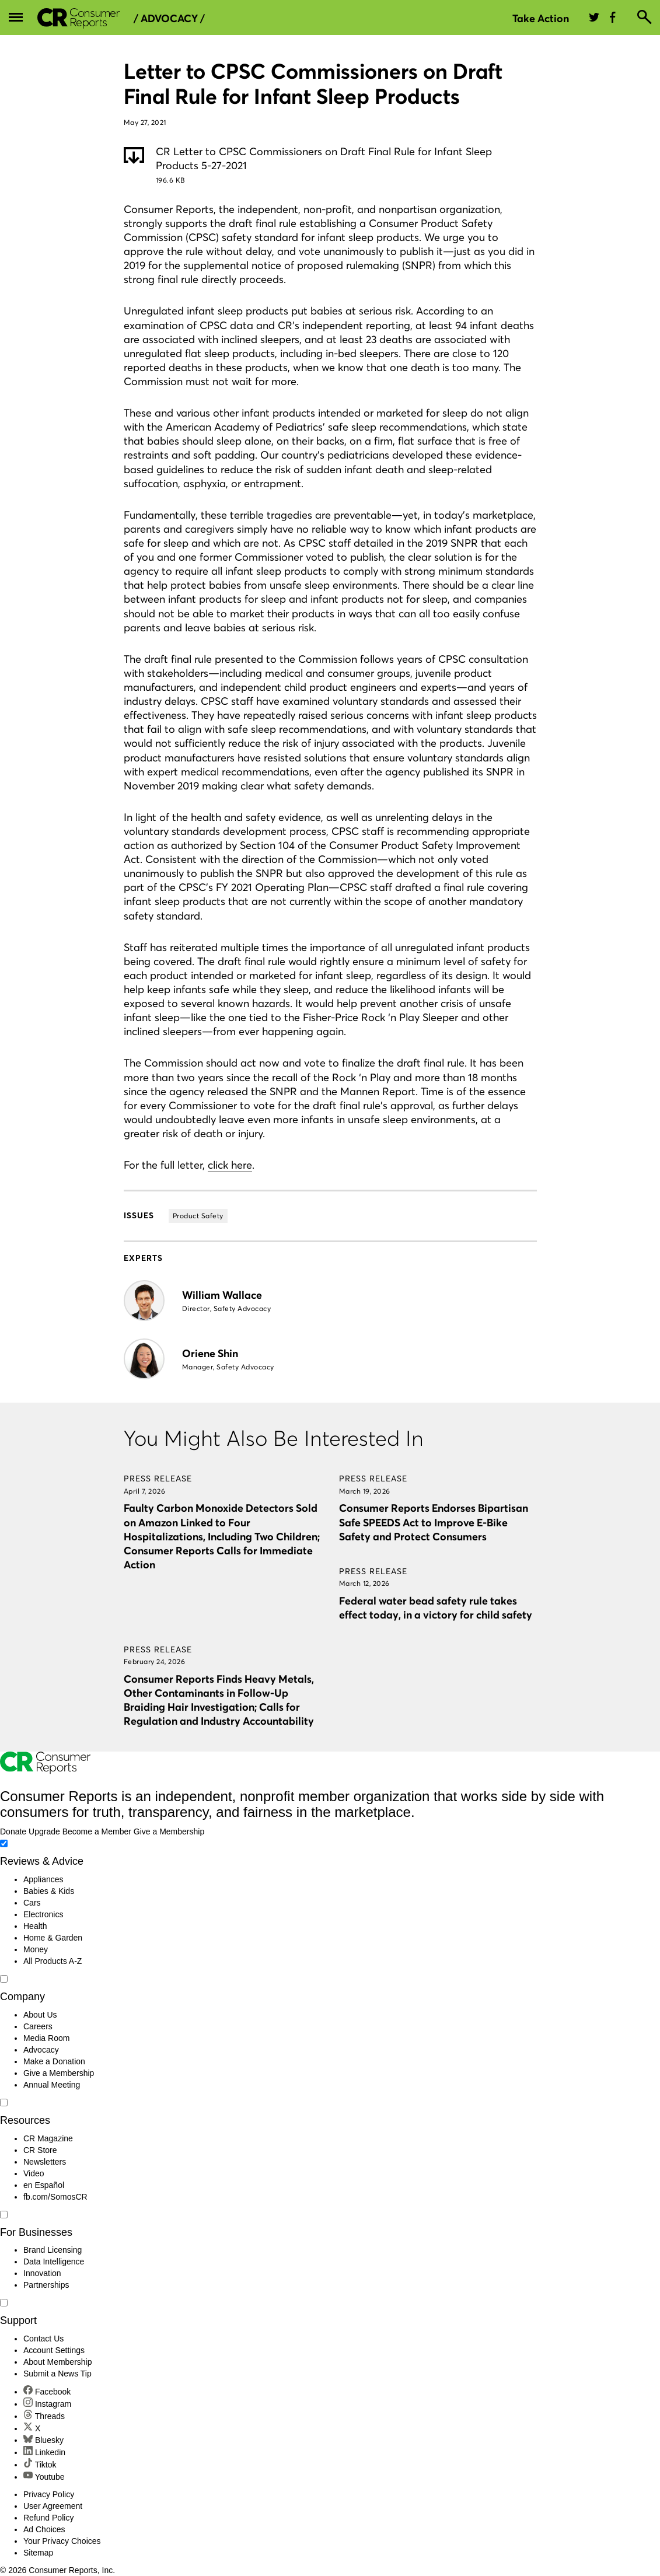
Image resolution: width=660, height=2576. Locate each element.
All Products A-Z (52, 1961)
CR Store (40, 2150)
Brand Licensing (52, 2250)
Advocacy (41, 2049)
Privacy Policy (48, 2494)
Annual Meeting (51, 2084)
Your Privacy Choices (62, 2541)
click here (230, 1165)
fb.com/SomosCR (55, 2196)
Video (33, 2173)
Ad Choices (44, 2529)
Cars (32, 1902)
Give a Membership (169, 1831)
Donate (13, 1831)
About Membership (57, 2362)
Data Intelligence (53, 2261)
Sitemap (38, 2552)
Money (35, 1949)
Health (35, 1926)
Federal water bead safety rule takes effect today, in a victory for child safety (435, 1607)
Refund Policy (48, 2517)
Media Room (46, 2038)
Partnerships (46, 2285)
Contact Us (43, 2338)
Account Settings (54, 2350)
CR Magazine (48, 2138)
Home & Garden (52, 1937)
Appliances (43, 1879)
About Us (40, 2014)
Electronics (43, 1914)
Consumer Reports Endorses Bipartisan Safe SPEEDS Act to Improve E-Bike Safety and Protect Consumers (433, 1522)
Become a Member (96, 1831)
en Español (43, 2185)
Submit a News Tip (57, 2373)
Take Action (540, 18)
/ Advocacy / (169, 18)
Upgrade (44, 1831)
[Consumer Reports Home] (45, 1771)
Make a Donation (54, 2061)
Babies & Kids (48, 1891)
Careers (38, 2026)
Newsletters (44, 2161)
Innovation (42, 2273)
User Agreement (52, 2506)
